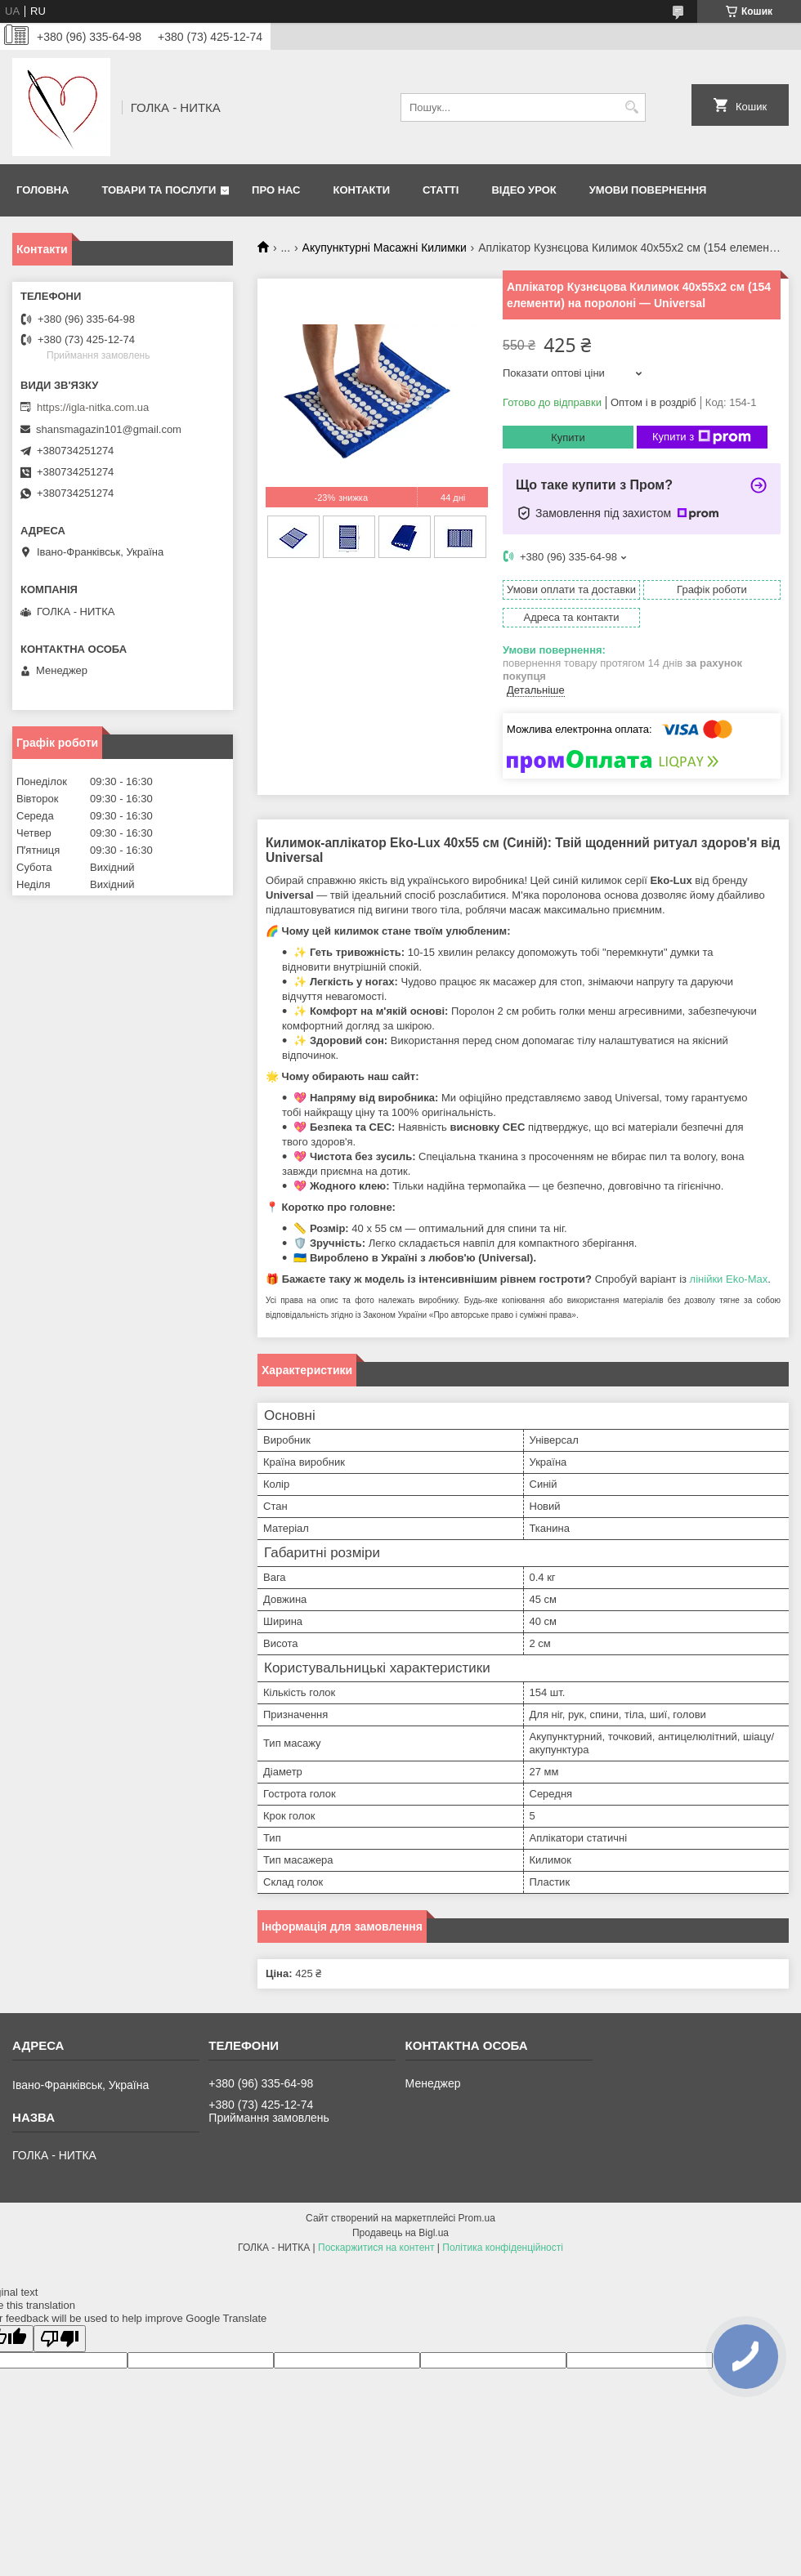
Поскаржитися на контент (376, 2247)
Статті (441, 190)
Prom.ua (477, 2218)
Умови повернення (648, 190)
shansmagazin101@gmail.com (108, 429)
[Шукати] (631, 107)
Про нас (276, 190)
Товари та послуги (158, 190)
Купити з (701, 437)
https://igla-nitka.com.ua (93, 407)
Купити (568, 437)
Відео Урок (523, 190)
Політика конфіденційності (502, 2247)
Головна (42, 190)
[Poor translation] (60, 2338)
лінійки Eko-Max (729, 1279)
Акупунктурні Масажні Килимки (384, 247)
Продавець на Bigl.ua (400, 2233)
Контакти (362, 190)
